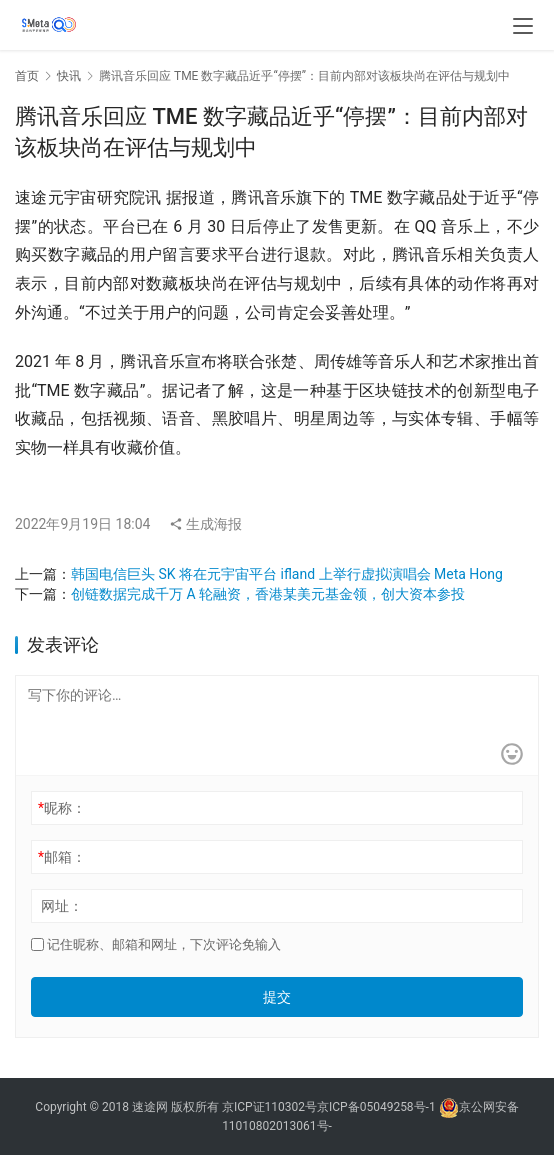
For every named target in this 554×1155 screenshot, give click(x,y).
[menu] (523, 26)
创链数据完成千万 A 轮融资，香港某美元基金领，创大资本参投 (268, 594)
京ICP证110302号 (269, 1107)
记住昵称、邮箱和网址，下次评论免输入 (156, 944)
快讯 (69, 76)
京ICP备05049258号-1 (378, 1107)
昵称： (62, 808)
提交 (277, 997)
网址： (62, 906)
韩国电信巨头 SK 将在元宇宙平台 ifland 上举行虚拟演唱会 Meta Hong (287, 574)
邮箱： (62, 857)
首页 (27, 76)
